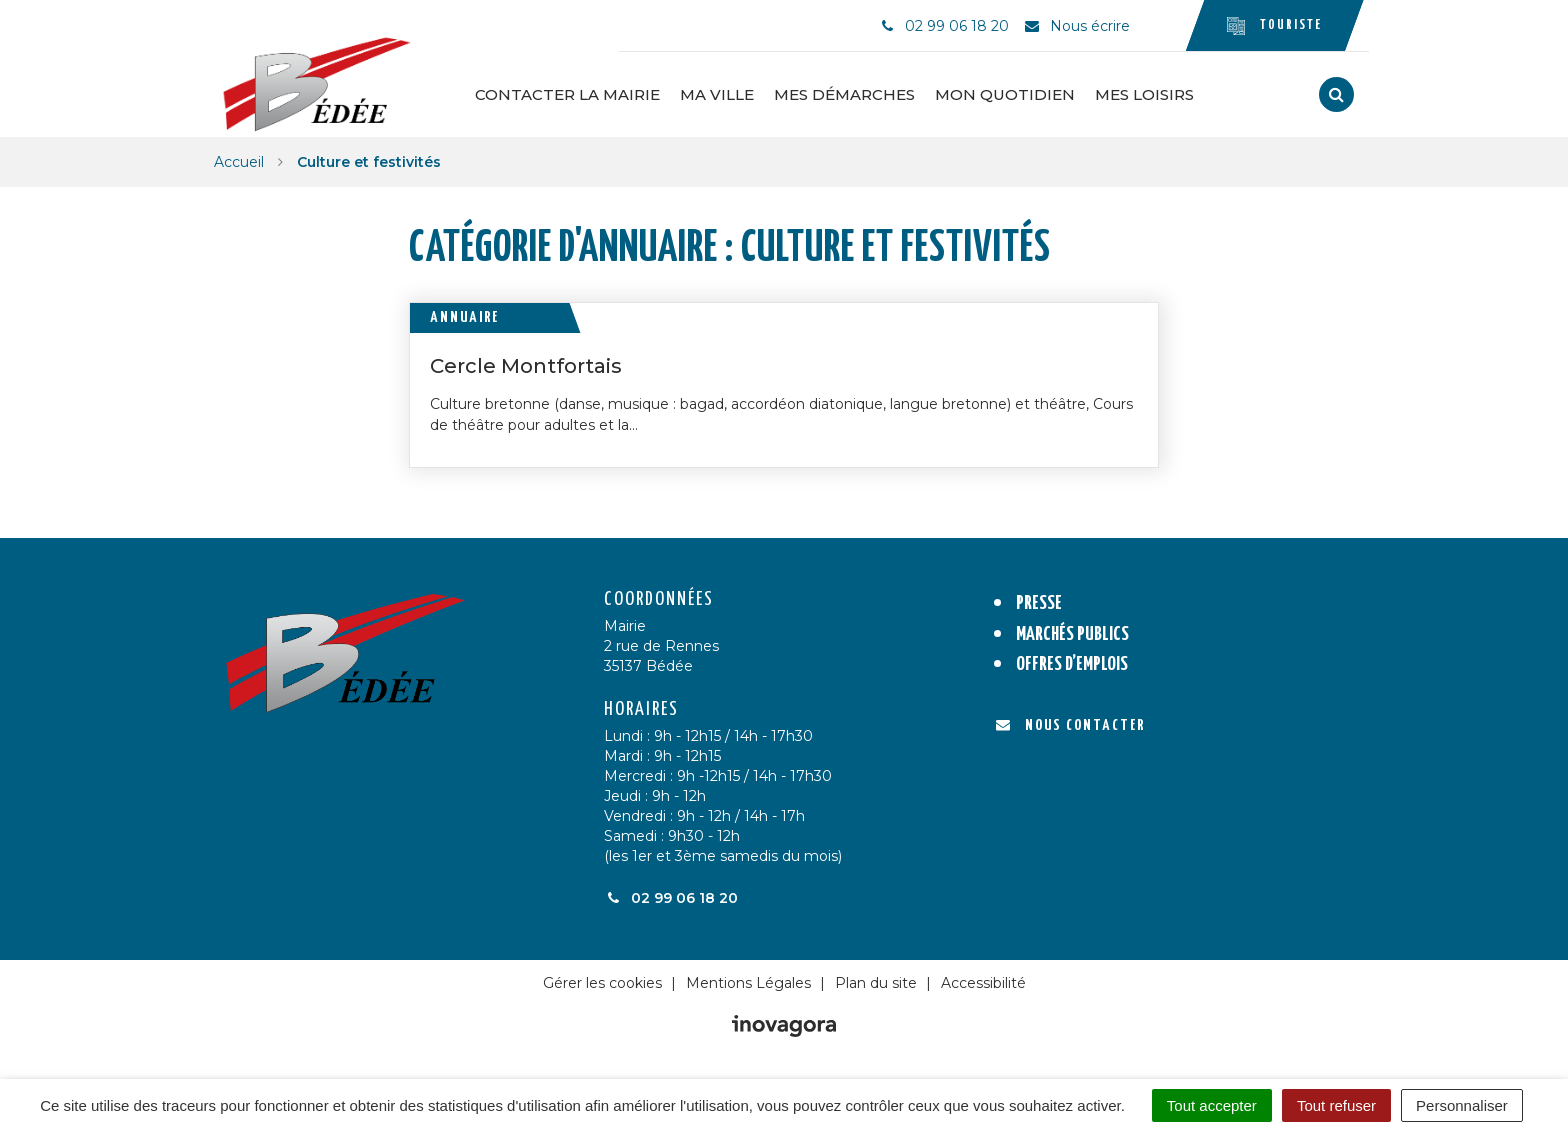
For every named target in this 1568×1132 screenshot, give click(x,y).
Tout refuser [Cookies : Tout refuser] (1336, 1105)
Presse (1039, 603)
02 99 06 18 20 (671, 898)
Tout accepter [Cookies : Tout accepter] (1212, 1105)
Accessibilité (983, 983)
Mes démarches (844, 94)
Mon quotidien (1005, 94)
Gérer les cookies (602, 983)
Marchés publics (1072, 634)
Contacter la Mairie (567, 94)
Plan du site (876, 983)
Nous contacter (1070, 725)
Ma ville (717, 94)
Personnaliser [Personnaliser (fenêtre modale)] (1462, 1105)
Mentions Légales (748, 983)
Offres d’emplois (1072, 664)
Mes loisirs (1144, 94)
